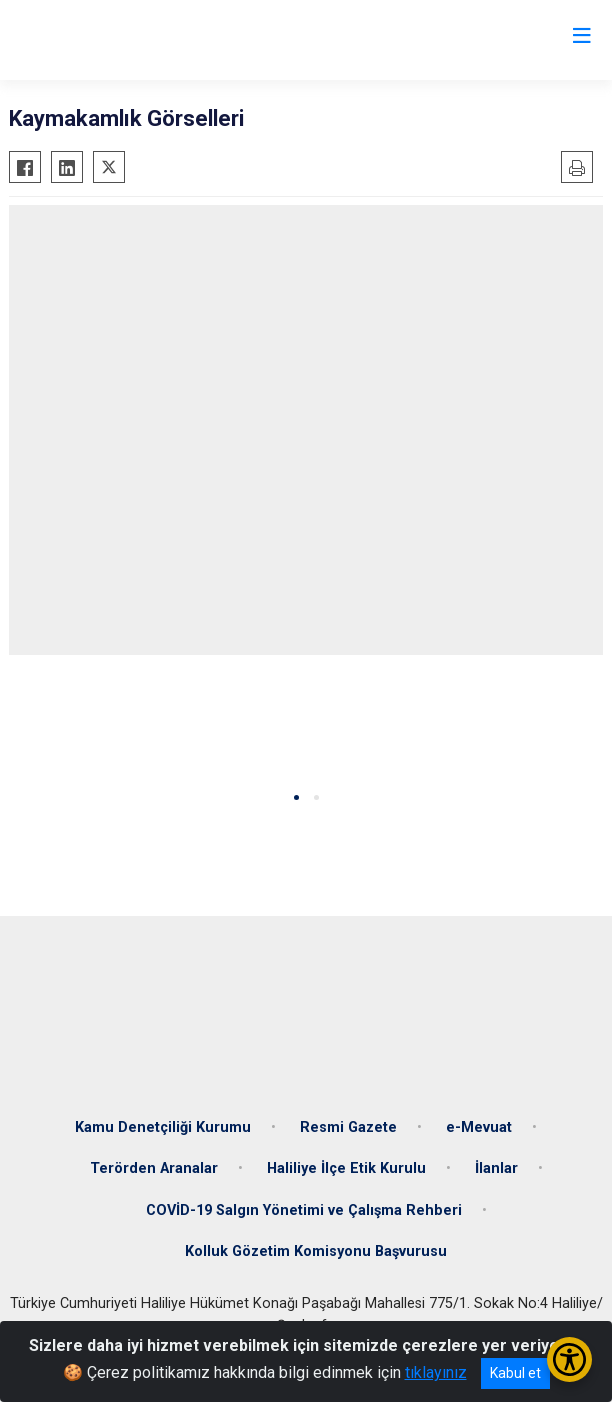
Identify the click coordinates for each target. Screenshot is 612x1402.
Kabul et (515, 1373)
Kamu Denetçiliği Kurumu (163, 1127)
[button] (296, 797)
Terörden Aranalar (154, 1168)
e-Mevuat (479, 1127)
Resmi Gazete (348, 1127)
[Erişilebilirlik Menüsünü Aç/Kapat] (569, 1359)
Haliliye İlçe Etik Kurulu (346, 1168)
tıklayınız (436, 1372)
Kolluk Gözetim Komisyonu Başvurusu (316, 1251)
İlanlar (496, 1168)
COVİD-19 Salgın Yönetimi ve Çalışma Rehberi (304, 1210)
